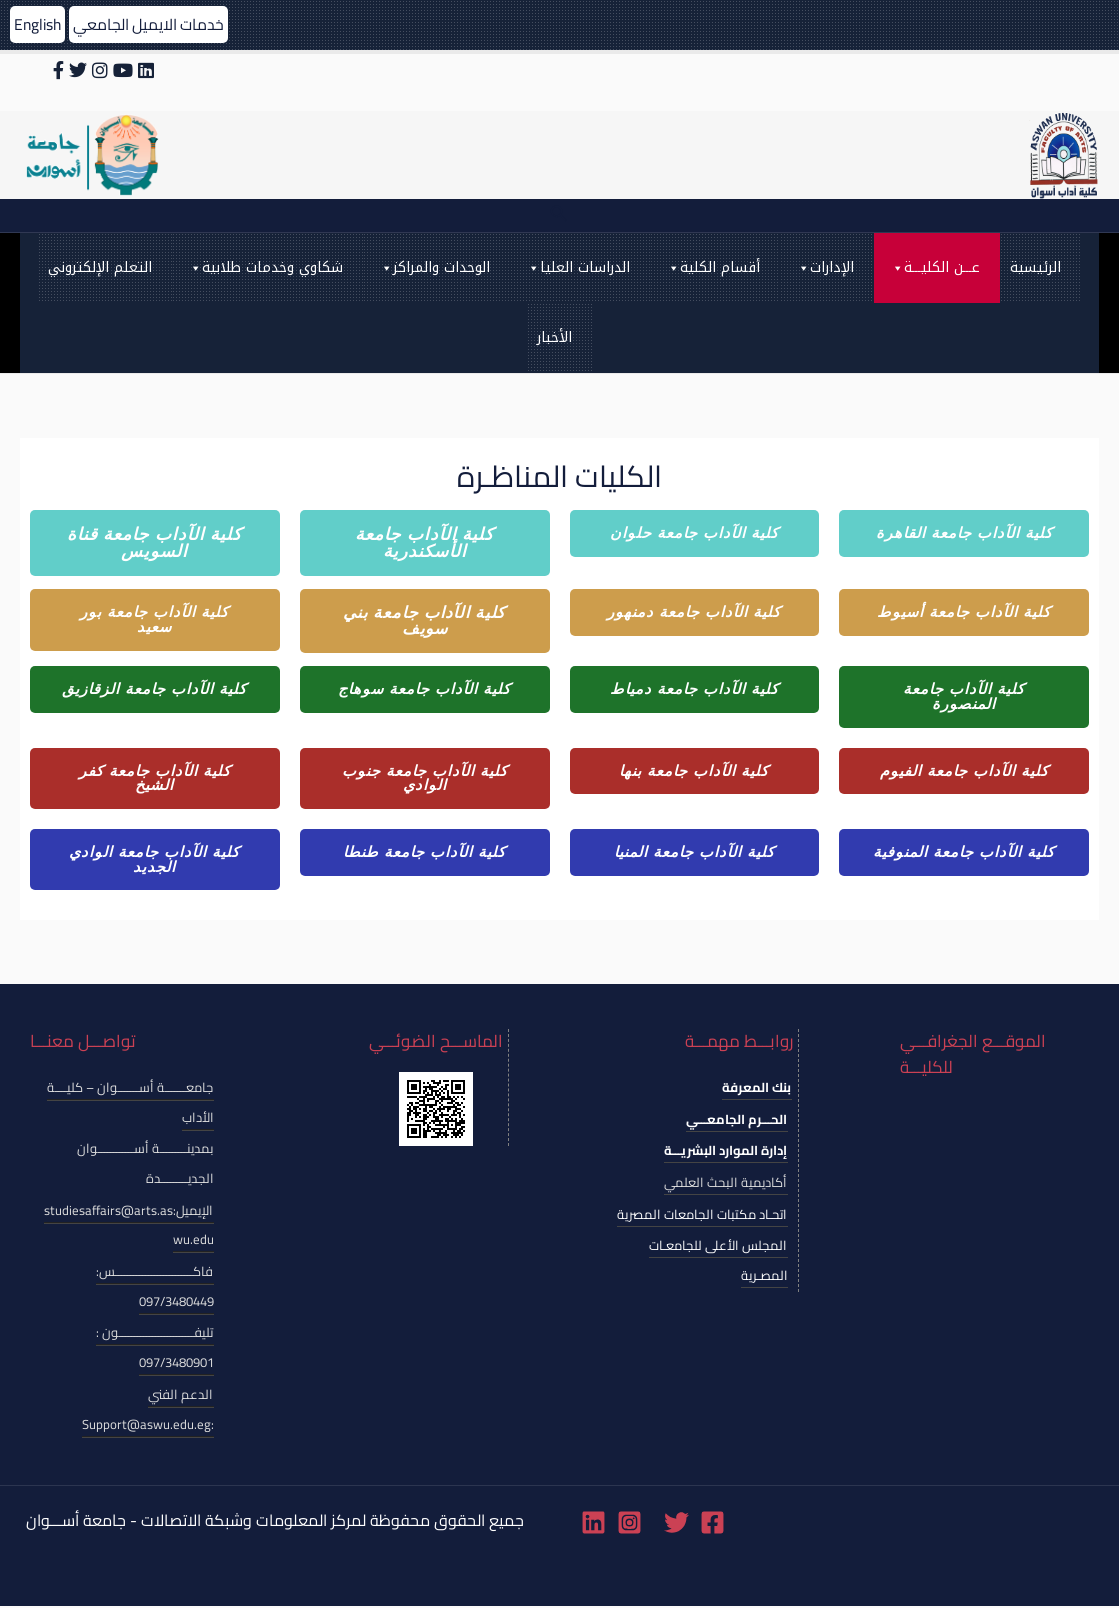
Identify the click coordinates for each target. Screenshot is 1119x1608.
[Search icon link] (559, 215)
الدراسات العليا (578, 268)
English (39, 24)
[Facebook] (712, 1524)
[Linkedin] (593, 1524)
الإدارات (825, 268)
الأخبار (554, 337)
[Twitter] (676, 1524)
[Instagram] (629, 1524)
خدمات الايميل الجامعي (154, 24)
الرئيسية (1035, 267)
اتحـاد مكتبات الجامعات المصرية (702, 1215)
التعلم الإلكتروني (100, 267)
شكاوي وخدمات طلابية (265, 268)
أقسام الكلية (713, 268)
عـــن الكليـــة (935, 268)
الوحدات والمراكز (434, 268)
